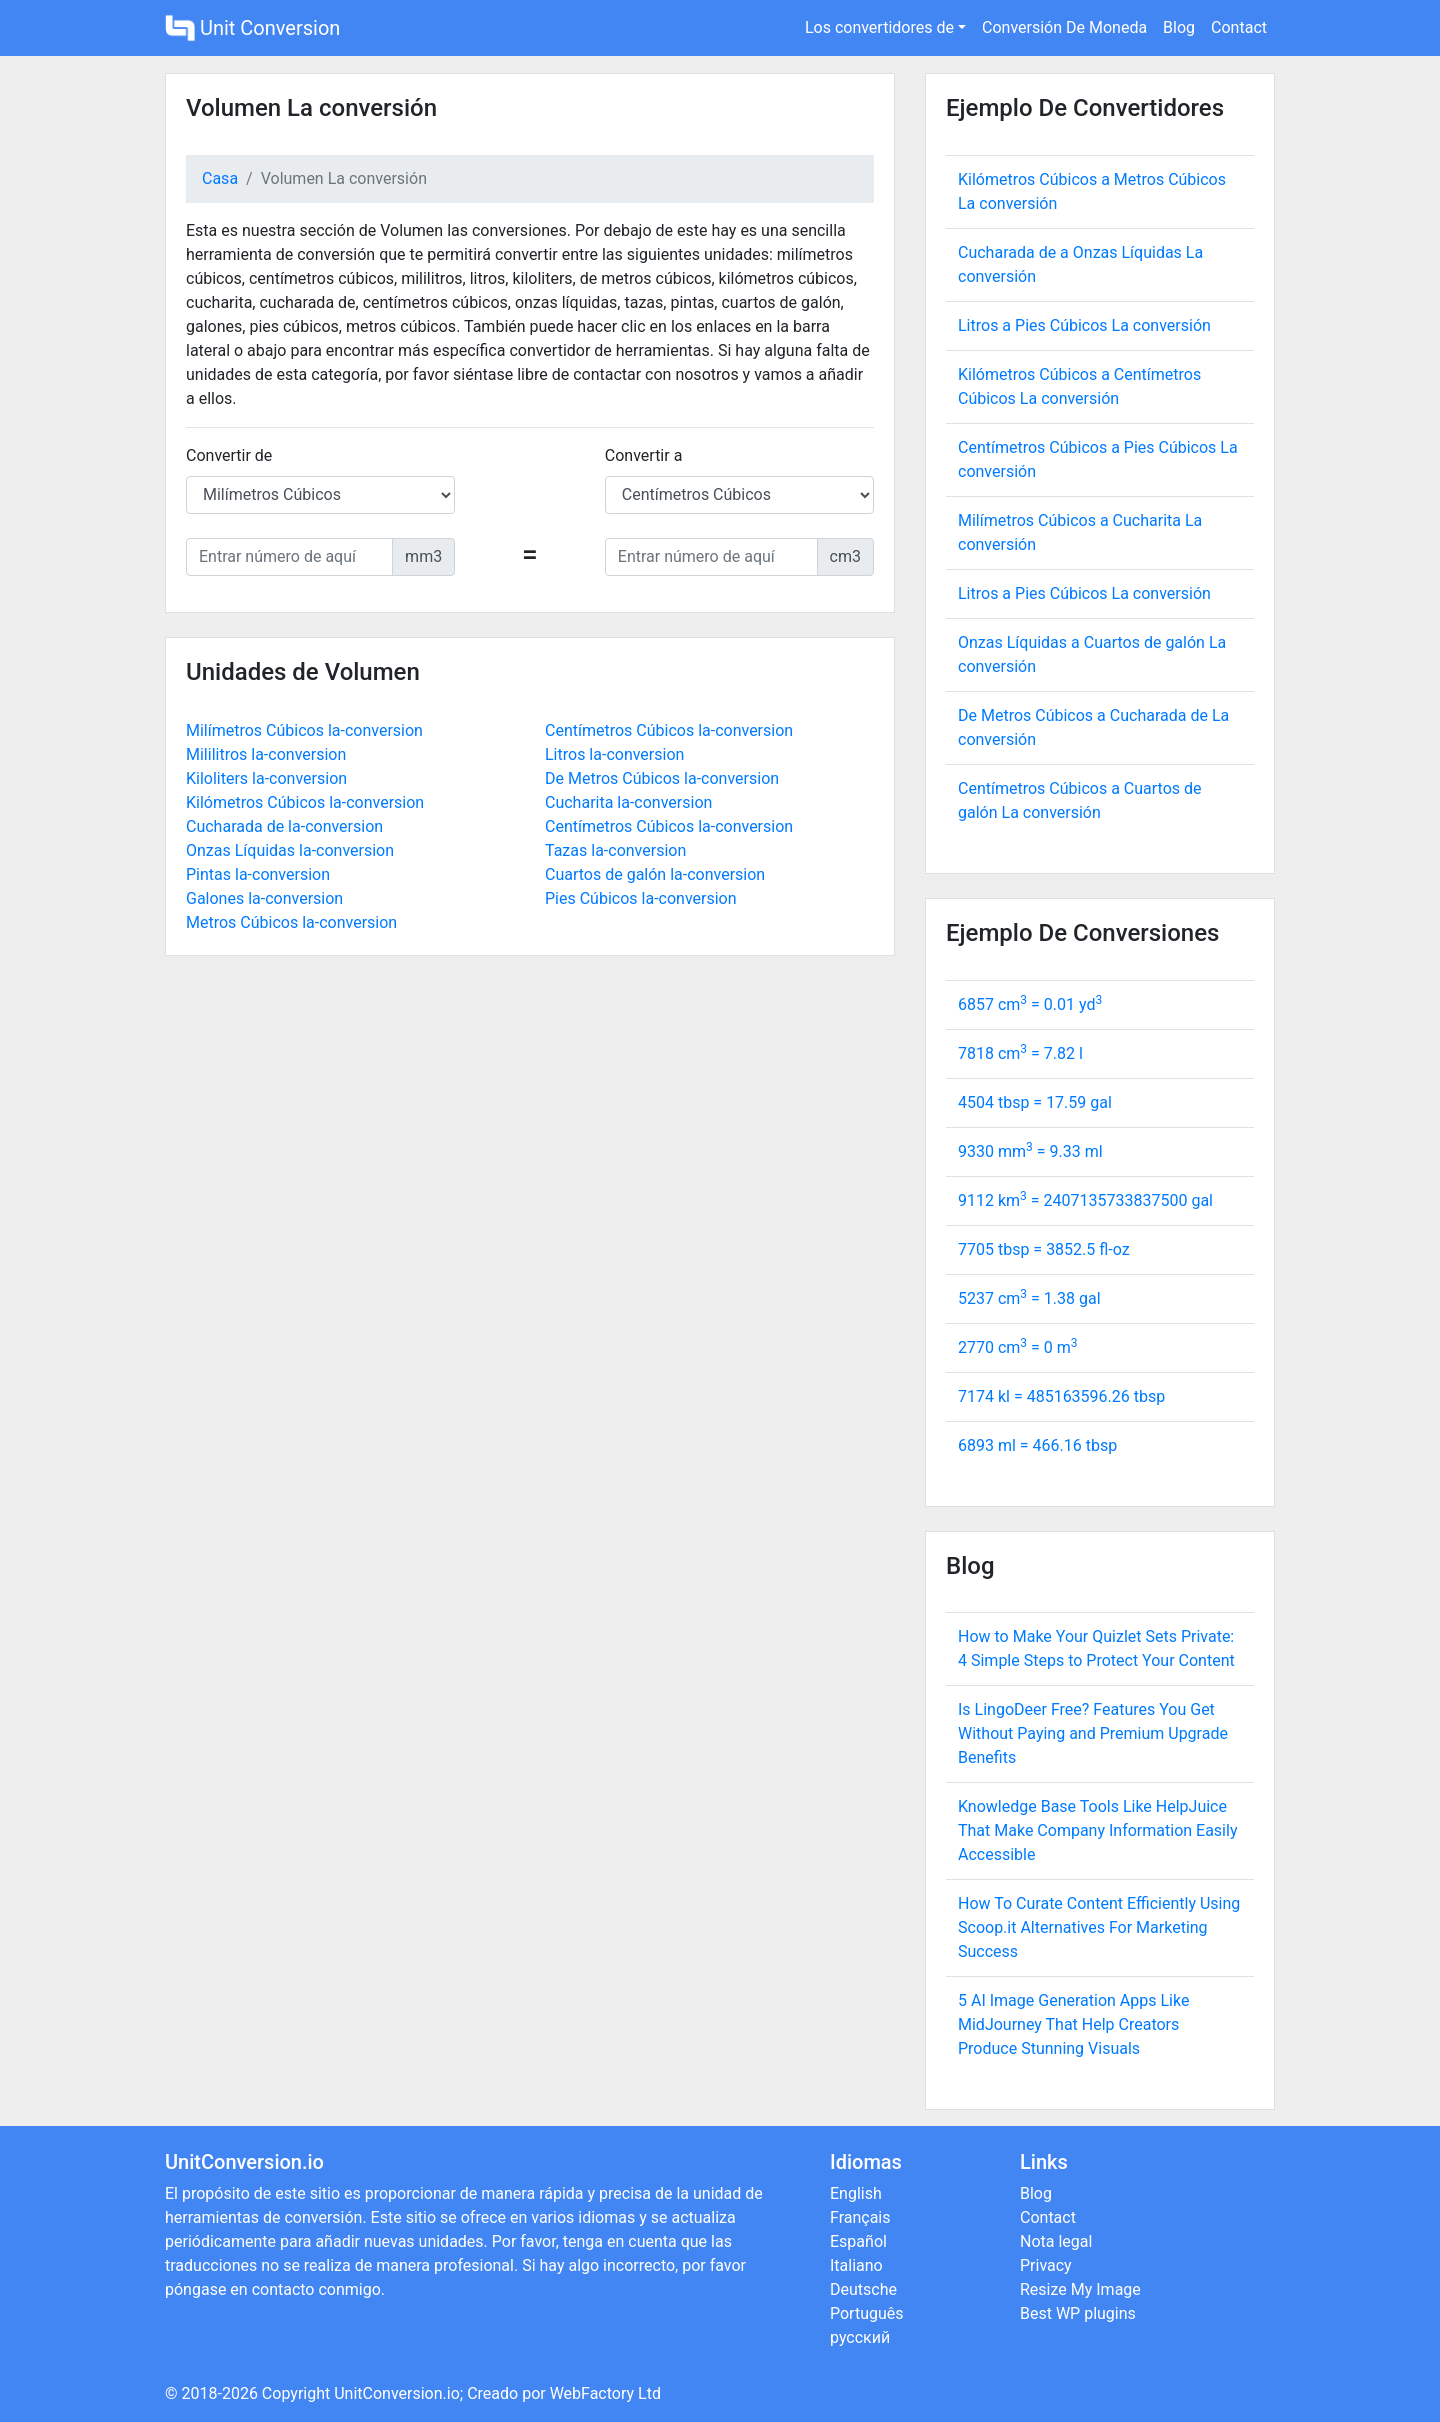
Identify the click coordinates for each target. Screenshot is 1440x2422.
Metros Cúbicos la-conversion (291, 922)
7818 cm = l (1020, 1053)
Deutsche (863, 2289)
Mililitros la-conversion (266, 754)
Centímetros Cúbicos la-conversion (669, 730)
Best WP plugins (1078, 2313)
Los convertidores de (879, 27)
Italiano (856, 2265)
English (856, 2193)
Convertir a (644, 455)
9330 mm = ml (1030, 1151)
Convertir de (229, 455)
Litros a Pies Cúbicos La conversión (1084, 325)
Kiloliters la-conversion (266, 778)
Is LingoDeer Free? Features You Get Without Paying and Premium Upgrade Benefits (1093, 1733)
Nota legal (1056, 2241)
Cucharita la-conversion (628, 802)
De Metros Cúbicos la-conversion (662, 778)
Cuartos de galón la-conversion (655, 874)
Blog (1179, 27)
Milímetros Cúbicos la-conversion (304, 730)
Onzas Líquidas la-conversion (290, 850)
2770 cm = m (1018, 1347)
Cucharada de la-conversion (284, 826)
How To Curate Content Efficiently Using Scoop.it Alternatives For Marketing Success (1099, 1927)
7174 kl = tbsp (1061, 1396)
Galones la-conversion (264, 898)
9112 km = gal (1085, 1200)
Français (860, 2217)
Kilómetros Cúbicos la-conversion (305, 802)
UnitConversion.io (397, 2393)
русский (860, 2337)
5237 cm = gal (1029, 1298)
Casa (220, 178)
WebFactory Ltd (605, 2393)
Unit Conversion (252, 28)
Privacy (1046, 2265)
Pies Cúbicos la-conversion (641, 898)
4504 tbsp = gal (1035, 1102)
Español (858, 2241)
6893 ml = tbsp (1037, 1445)
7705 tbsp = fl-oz (1044, 1249)
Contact (1239, 27)
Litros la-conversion (614, 754)
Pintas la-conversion (258, 874)
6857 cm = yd (1030, 1004)
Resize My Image (1080, 2289)
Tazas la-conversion (615, 850)
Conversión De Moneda (1064, 27)
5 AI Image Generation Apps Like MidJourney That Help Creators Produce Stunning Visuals (1073, 2024)
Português (867, 2313)
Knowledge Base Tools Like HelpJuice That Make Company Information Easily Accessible (1097, 1830)
